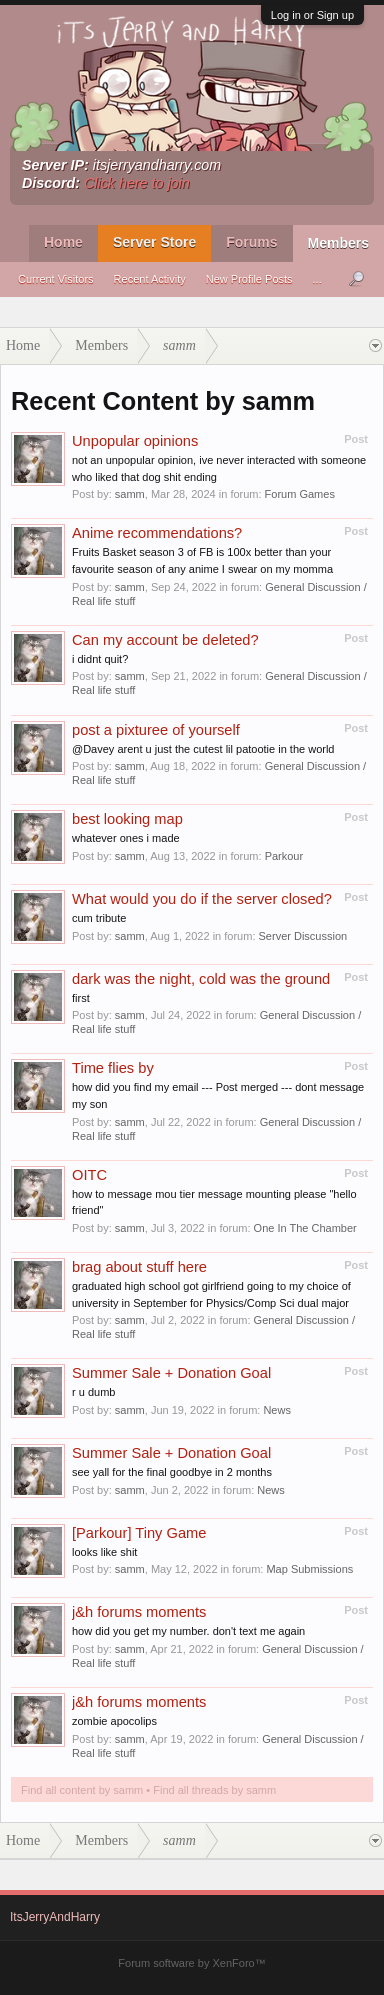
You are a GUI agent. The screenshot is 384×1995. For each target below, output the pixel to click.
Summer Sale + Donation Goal (171, 1373)
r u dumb (93, 1392)
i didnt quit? (100, 659)
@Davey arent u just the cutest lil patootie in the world (203, 749)
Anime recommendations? (157, 533)
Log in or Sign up (312, 15)
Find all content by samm (82, 1790)
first (81, 998)
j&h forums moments (139, 1612)
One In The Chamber (305, 1228)
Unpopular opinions (135, 441)
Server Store (154, 242)
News (277, 1410)
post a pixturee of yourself (156, 730)
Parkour (284, 856)
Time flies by (113, 1068)
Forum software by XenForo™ (191, 1963)
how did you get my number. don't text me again (188, 1631)
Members (338, 243)
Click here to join (137, 183)
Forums (251, 242)
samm (130, 494)
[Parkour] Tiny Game (139, 1533)
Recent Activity (150, 279)
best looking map (127, 819)
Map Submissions (309, 1569)
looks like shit (104, 1552)
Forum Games (300, 494)
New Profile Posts (249, 279)
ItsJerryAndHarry (55, 1917)
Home (63, 242)
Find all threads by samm (214, 1790)
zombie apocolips (114, 1721)
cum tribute (99, 918)
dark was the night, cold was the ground (201, 979)
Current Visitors (56, 279)
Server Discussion (303, 936)
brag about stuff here (139, 1267)
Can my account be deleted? (165, 640)
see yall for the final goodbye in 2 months (172, 1472)
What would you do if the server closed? (202, 899)
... (317, 279)
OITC (89, 1175)
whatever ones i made (126, 838)
